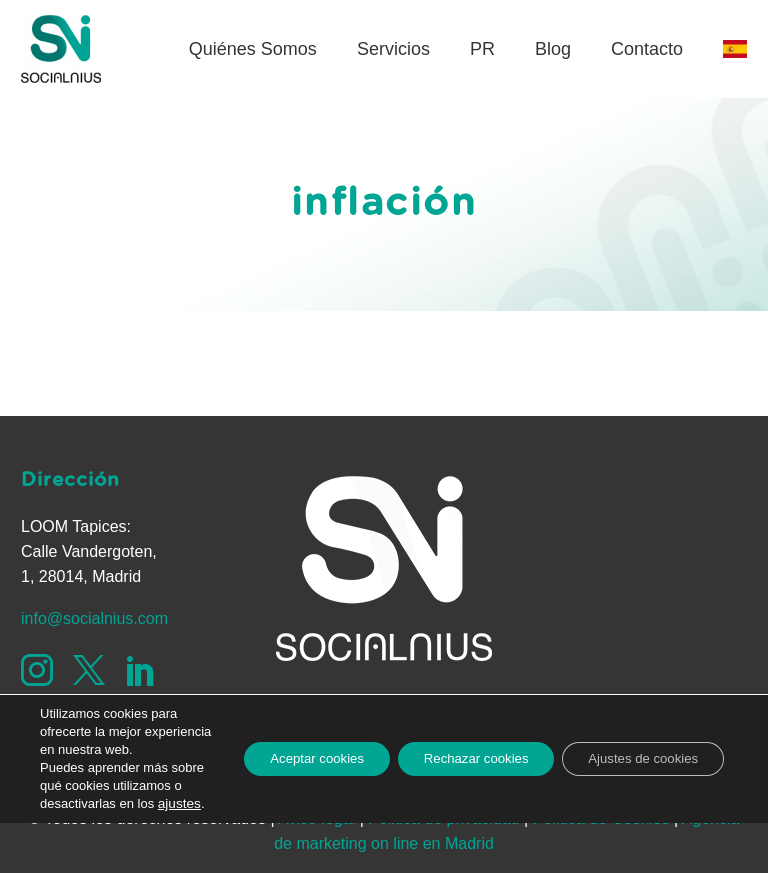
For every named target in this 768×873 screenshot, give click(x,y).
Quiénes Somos (253, 49)
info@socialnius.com (94, 618)
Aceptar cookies (280, 732)
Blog (553, 49)
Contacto (647, 49)
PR (482, 49)
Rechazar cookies (453, 732)
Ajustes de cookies (635, 732)
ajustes (60, 803)
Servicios (393, 49)
